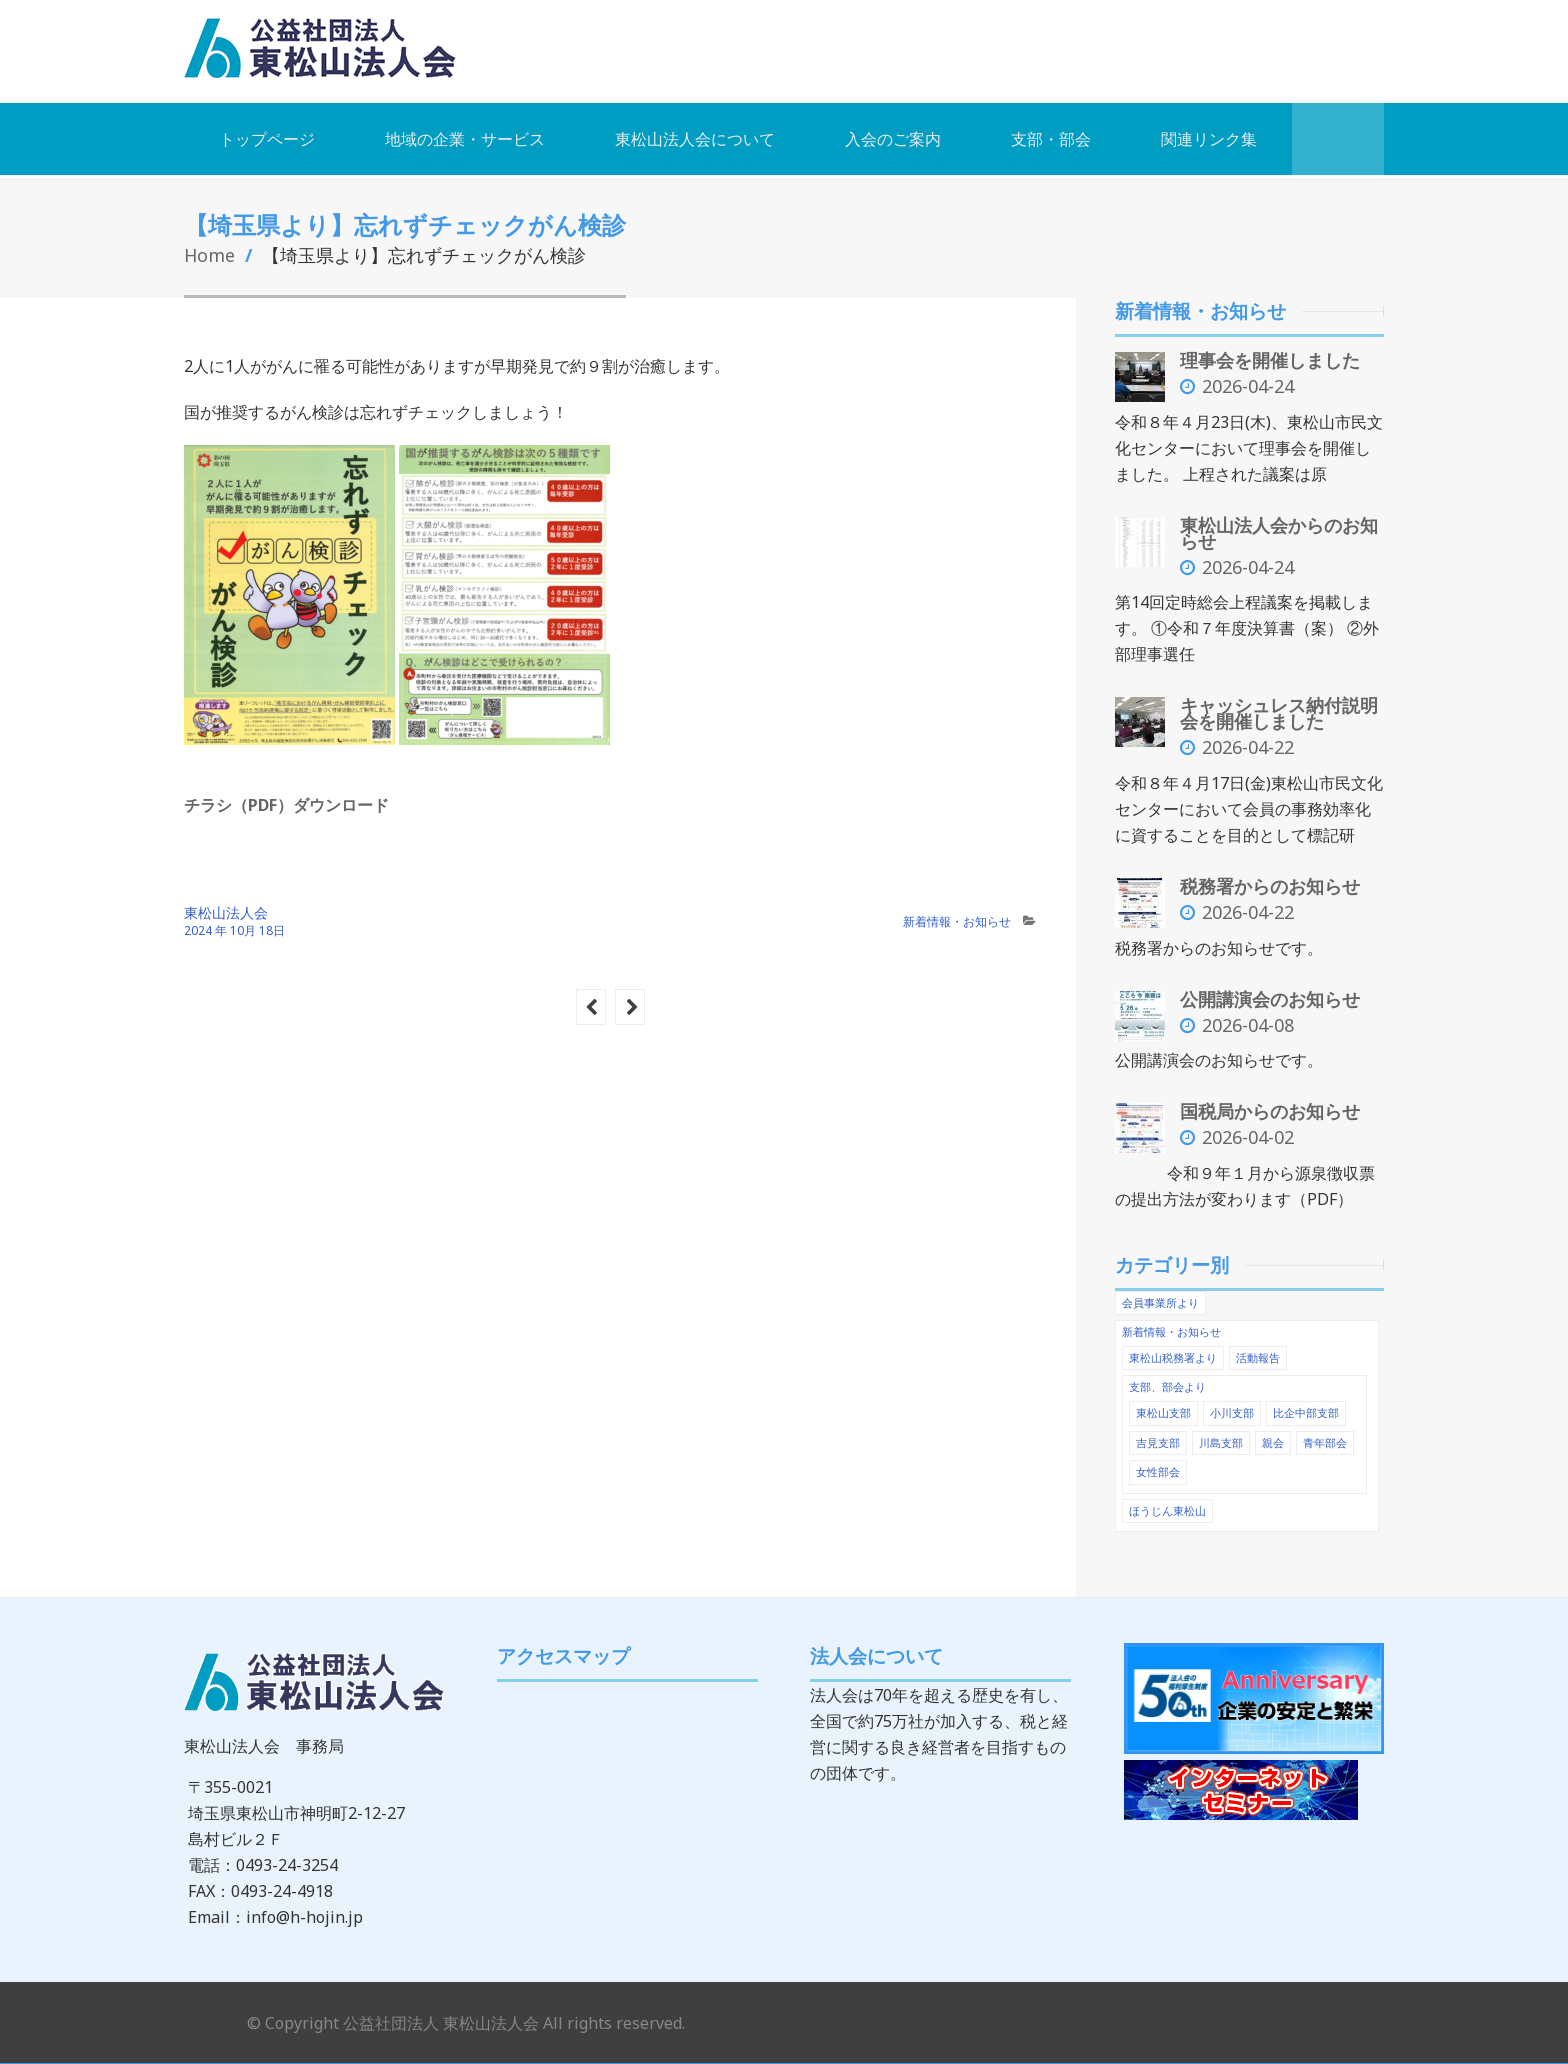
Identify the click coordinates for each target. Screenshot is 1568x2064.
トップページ (267, 138)
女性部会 (1158, 1463)
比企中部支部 (1306, 1405)
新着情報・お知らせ (957, 920)
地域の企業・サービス (465, 138)
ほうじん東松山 (1167, 1501)
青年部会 (1325, 1434)
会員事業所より (1160, 1297)
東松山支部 (1163, 1405)
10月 (244, 929)
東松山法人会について (695, 138)
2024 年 (205, 929)
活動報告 (1258, 1351)
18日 (272, 929)
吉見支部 (1158, 1434)
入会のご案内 (893, 138)
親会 (1273, 1434)
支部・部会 (1051, 138)
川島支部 (1221, 1434)
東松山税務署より (1173, 1351)
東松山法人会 (226, 911)
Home (210, 254)
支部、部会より (1167, 1380)
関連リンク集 (1209, 138)
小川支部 (1232, 1405)
